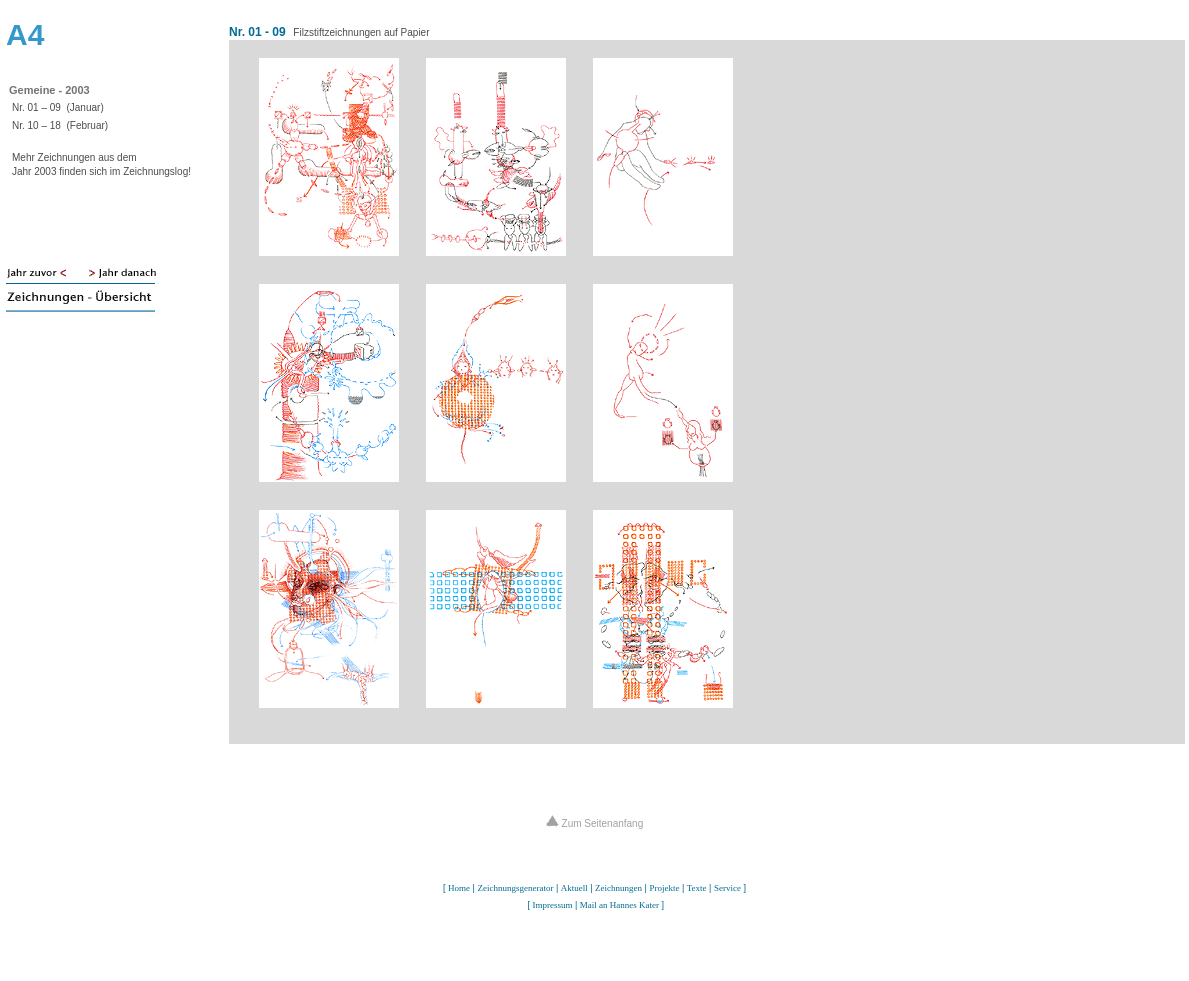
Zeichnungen (618, 888)
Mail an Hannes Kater (619, 905)
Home (459, 888)
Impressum (552, 905)
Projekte (664, 888)
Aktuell (574, 888)
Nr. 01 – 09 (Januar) (58, 107)
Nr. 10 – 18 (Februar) (60, 125)
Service (727, 888)
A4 (25, 34)
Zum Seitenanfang (595, 823)
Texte (697, 888)
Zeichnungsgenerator (515, 888)
